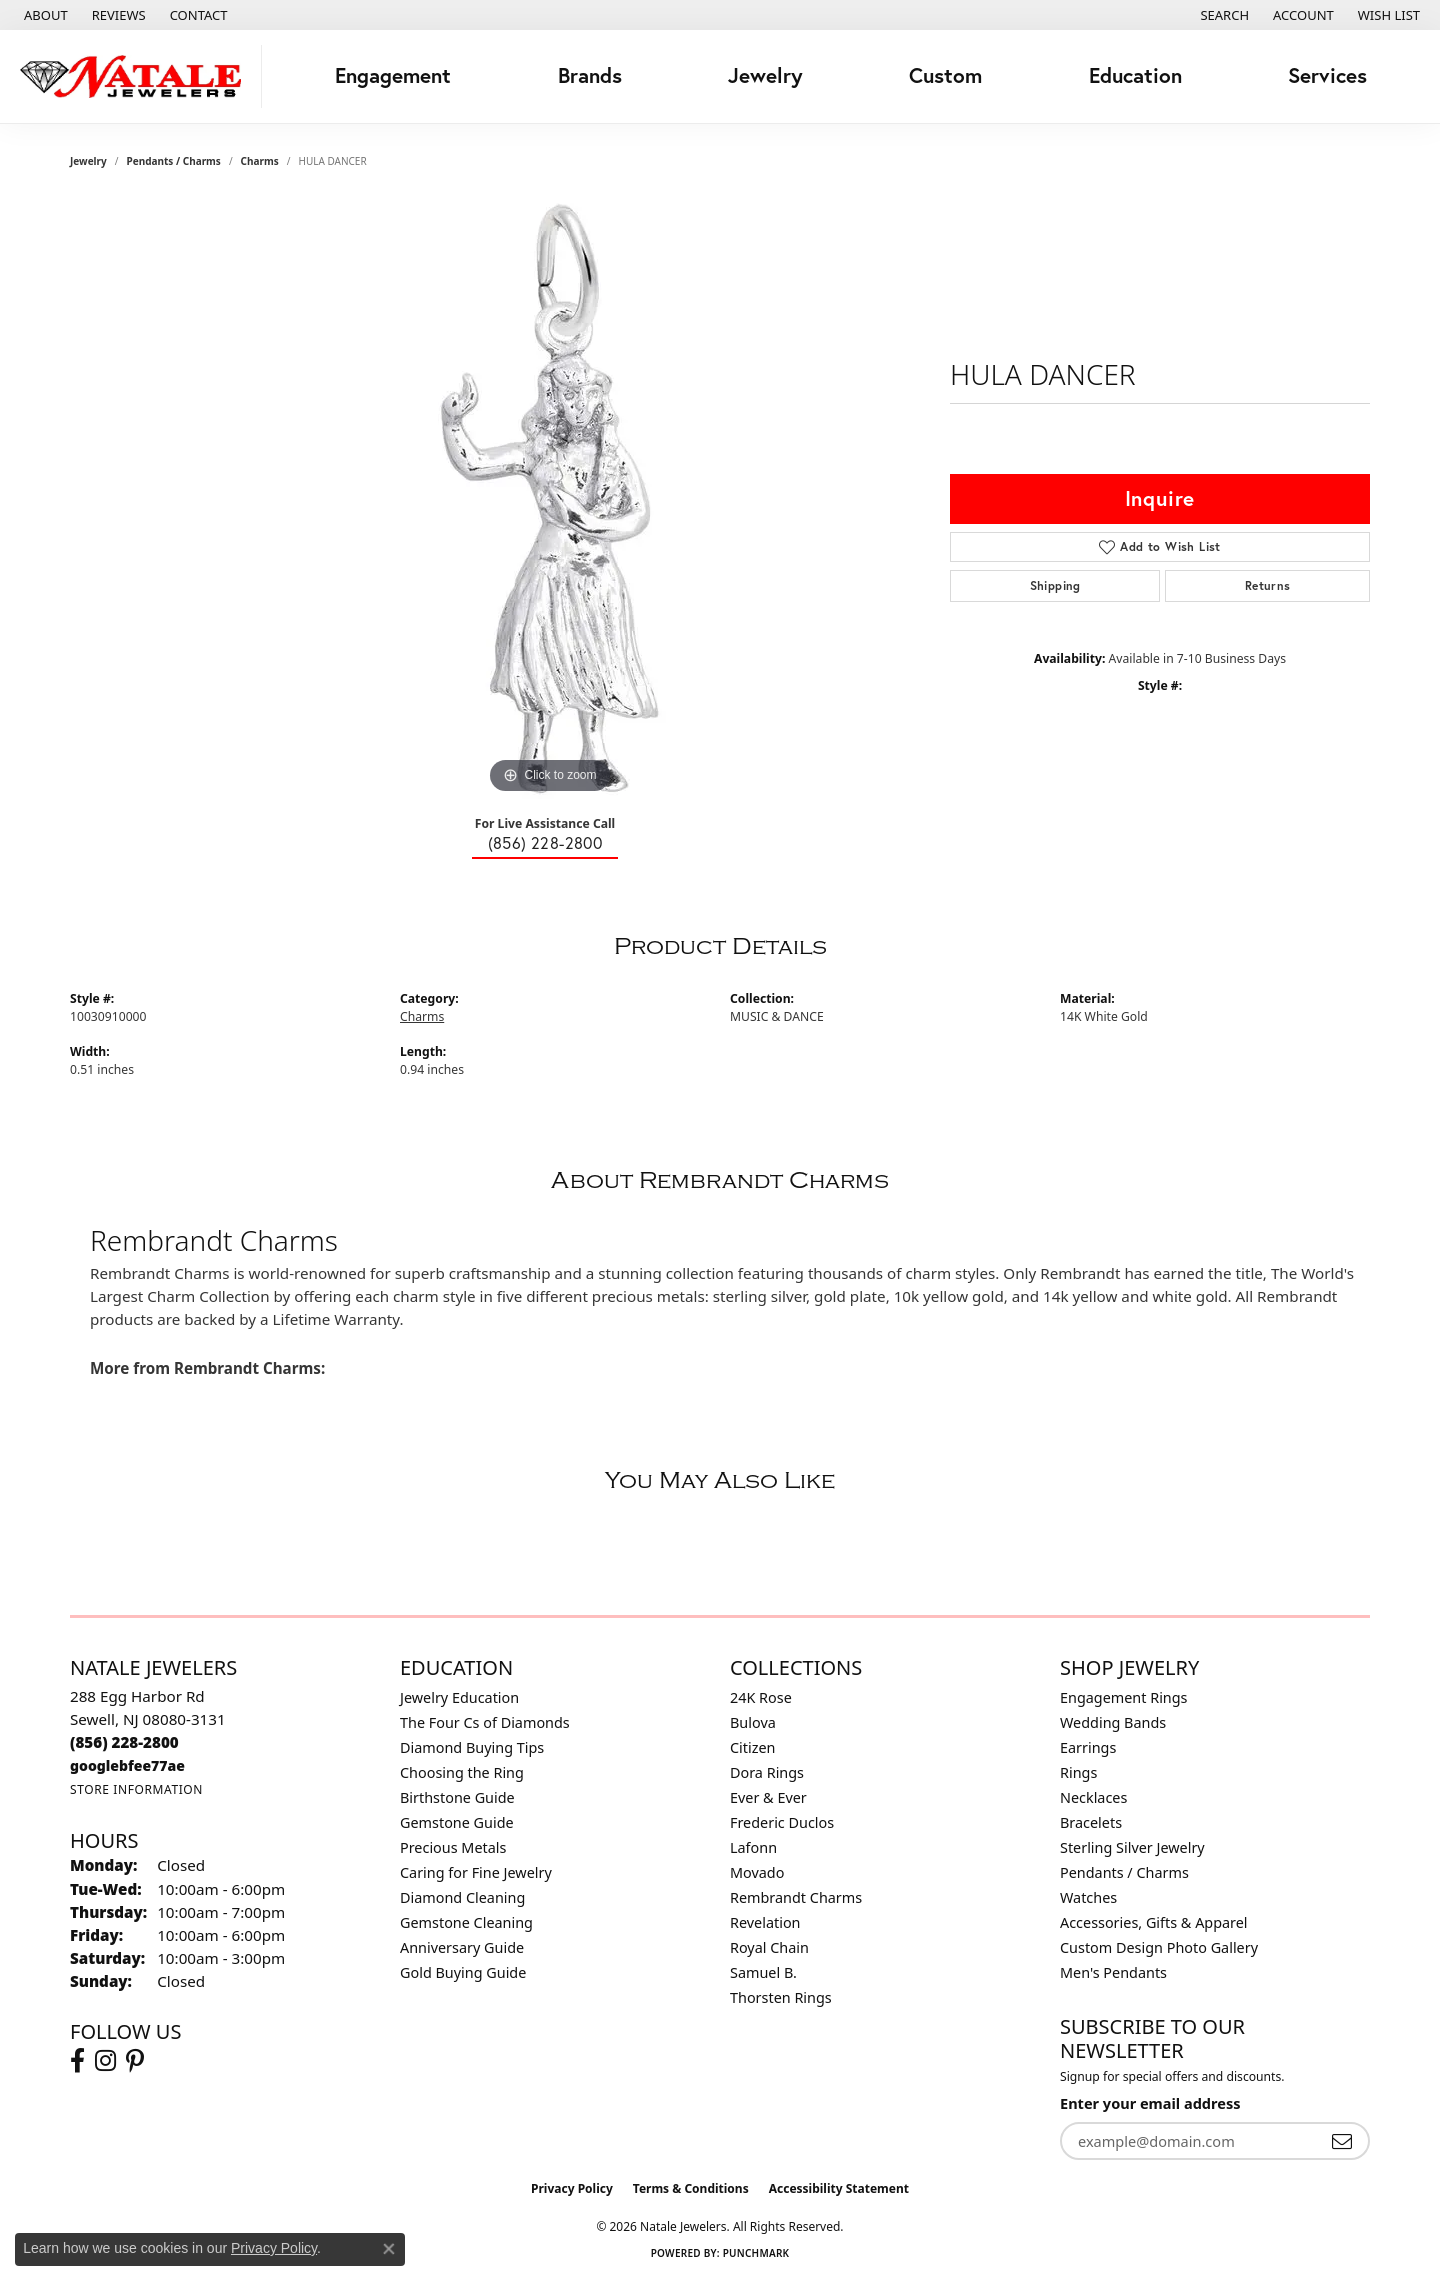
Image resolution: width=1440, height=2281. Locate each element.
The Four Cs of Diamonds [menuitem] (485, 1722)
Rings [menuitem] (1078, 1772)
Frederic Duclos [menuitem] (782, 1822)
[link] (44, 15)
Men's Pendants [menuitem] (1113, 1972)
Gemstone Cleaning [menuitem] (466, 1922)
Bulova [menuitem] (753, 1722)
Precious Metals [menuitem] (453, 1847)
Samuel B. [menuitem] (763, 1972)
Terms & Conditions (691, 2188)
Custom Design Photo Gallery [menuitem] (1159, 1947)
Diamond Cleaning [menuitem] (462, 1897)
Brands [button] (590, 75)
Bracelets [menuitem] (1091, 1822)
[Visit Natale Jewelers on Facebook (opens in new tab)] (77, 2061)
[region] (550, 499)
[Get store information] (136, 1789)
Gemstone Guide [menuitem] (457, 1822)
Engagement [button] (393, 75)
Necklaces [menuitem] (1093, 1797)
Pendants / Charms (174, 161)
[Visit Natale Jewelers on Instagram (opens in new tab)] (105, 2061)
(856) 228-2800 (545, 842)
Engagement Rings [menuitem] (1124, 1697)
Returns (1268, 585)
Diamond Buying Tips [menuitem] (472, 1747)
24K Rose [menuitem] (761, 1697)
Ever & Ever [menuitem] (768, 1797)
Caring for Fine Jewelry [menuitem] (476, 1872)
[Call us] (127, 1765)
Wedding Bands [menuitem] (1113, 1722)
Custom (945, 75)
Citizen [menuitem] (753, 1747)
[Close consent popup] (389, 2249)
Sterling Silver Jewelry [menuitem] (1132, 1847)
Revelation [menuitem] (765, 1922)
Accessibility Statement (839, 2188)
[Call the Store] (124, 1742)
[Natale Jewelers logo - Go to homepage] (136, 76)
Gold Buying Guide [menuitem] (463, 1972)
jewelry (88, 161)
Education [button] (1135, 75)
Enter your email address (1150, 2103)
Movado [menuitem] (757, 1872)
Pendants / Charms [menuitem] (1124, 1872)
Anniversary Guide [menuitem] (462, 1947)
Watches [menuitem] (1088, 1897)
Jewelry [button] (765, 75)
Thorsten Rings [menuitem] (781, 1997)
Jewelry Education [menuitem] (459, 1697)
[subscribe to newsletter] (1342, 2141)
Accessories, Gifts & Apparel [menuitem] (1154, 1922)
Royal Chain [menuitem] (769, 1947)
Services (1327, 75)
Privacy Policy (572, 2188)
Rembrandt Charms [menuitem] (796, 1897)
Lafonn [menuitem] (753, 1847)
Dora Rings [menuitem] (767, 1772)
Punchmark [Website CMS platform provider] (756, 2253)
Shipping (1055, 585)
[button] (1222, 15)
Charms (260, 161)
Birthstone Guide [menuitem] (457, 1797)
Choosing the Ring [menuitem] (462, 1772)
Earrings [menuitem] (1088, 1747)
